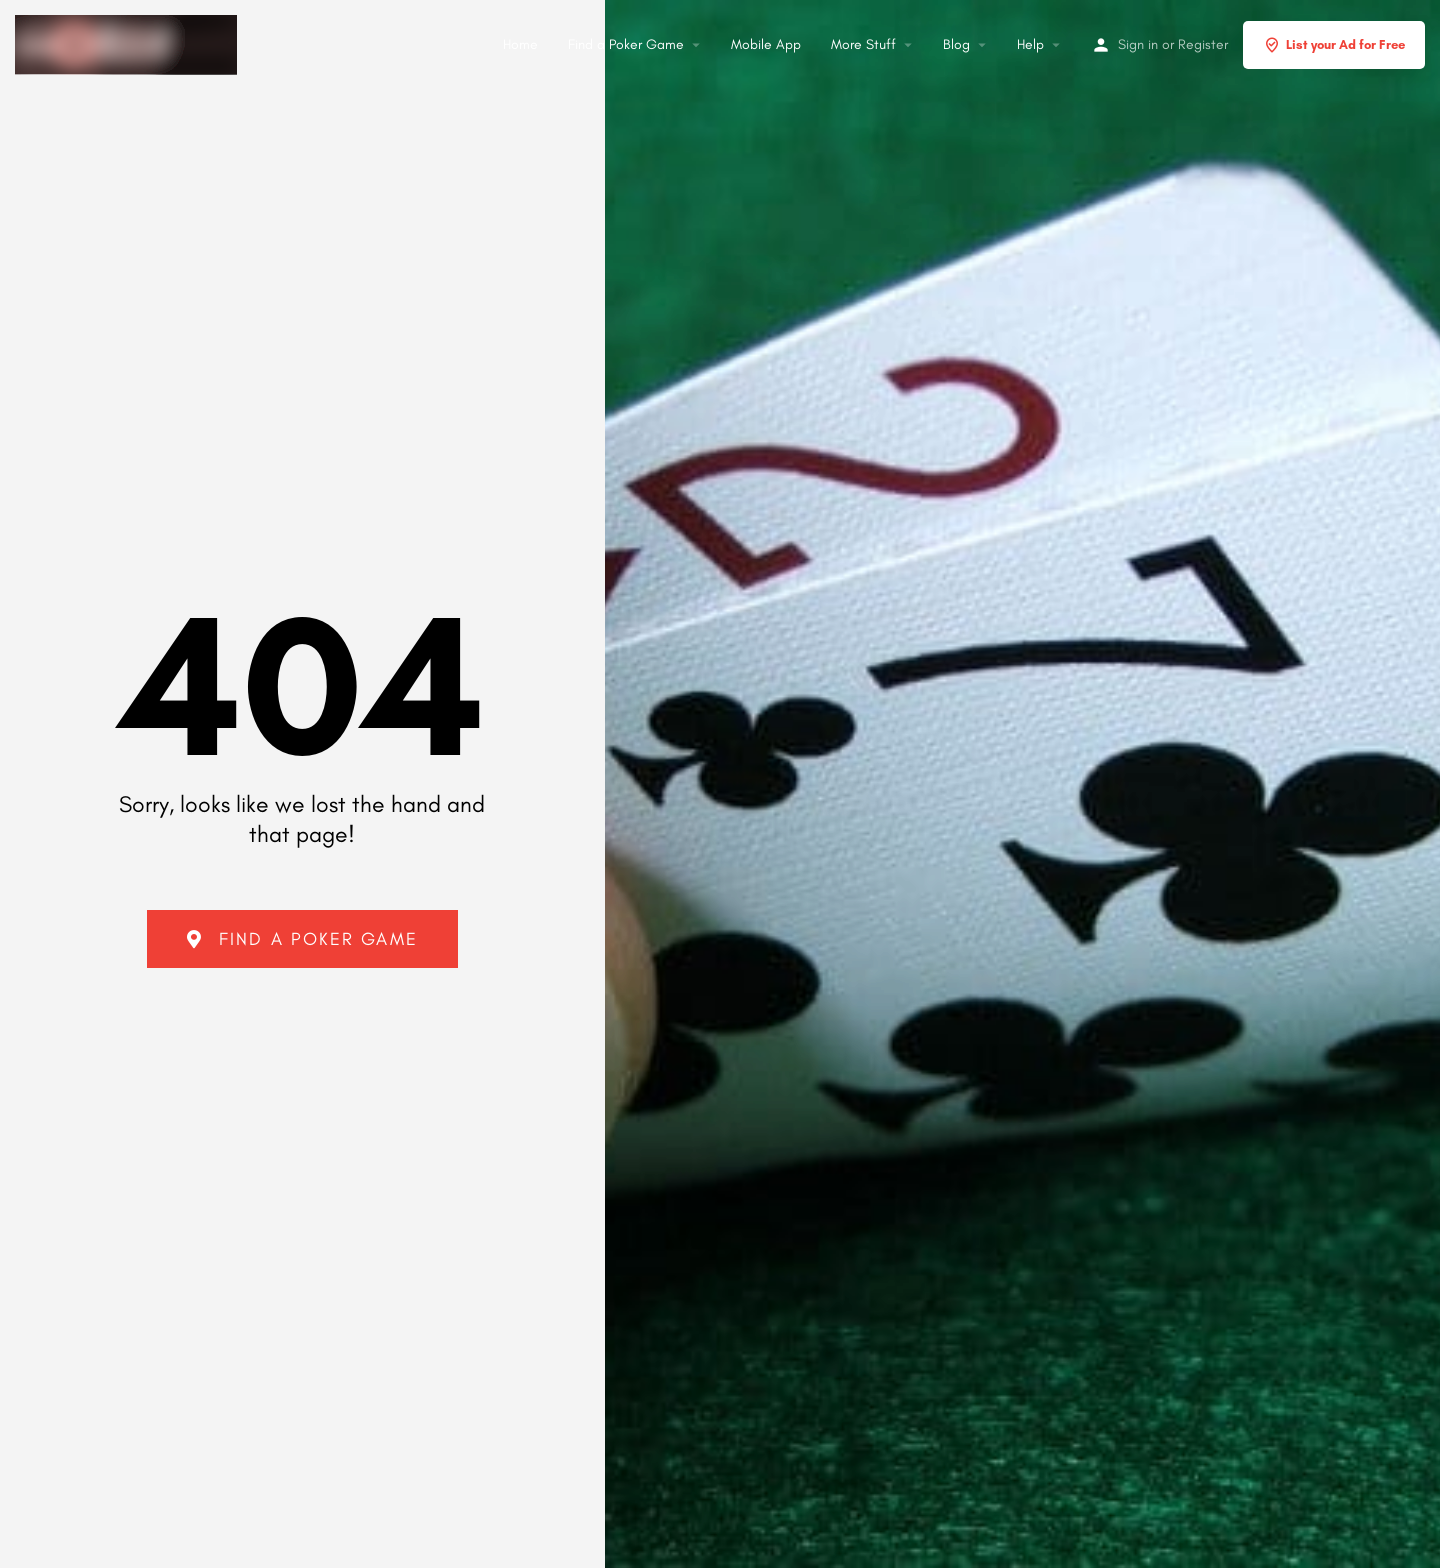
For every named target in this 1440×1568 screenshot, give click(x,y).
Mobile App (766, 44)
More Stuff (863, 44)
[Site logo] (128, 42)
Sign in (1138, 44)
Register (1203, 44)
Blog (956, 44)
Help (1030, 44)
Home (520, 44)
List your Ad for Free (1334, 45)
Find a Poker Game (626, 44)
